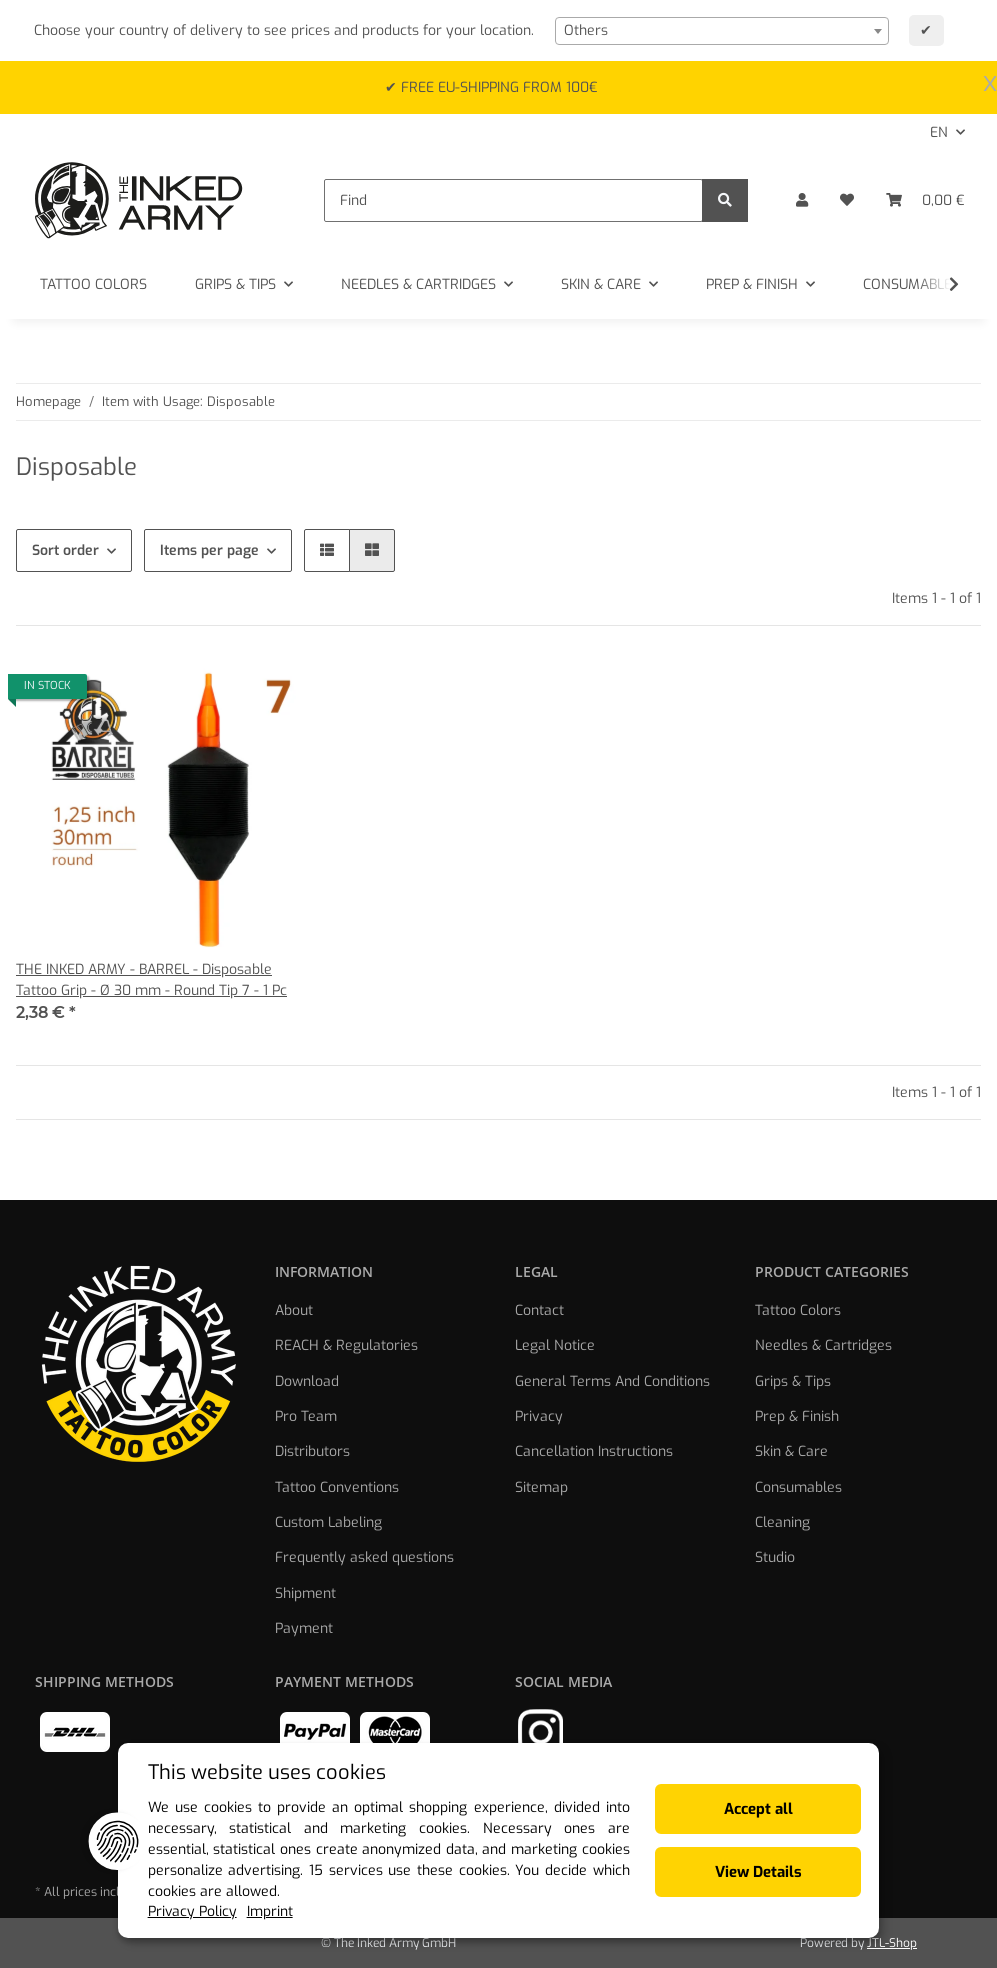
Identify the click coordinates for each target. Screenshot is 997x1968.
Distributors (312, 1451)
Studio (775, 1557)
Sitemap (541, 1487)
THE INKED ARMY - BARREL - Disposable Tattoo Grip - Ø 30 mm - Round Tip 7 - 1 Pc (151, 980)
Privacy (539, 1416)
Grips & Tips (793, 1381)
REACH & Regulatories (346, 1345)
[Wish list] (847, 200)
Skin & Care (791, 1451)
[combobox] (722, 31)
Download (307, 1381)
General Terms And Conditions (612, 1381)
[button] (802, 200)
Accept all (770, 1809)
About (294, 1310)
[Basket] (925, 200)
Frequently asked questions (364, 1557)
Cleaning (782, 1522)
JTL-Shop (892, 1943)
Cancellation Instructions (594, 1451)
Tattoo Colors (798, 1310)
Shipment (305, 1593)
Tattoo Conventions (337, 1487)
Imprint (253, 1912)
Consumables (798, 1487)
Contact (539, 1310)
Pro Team (306, 1416)
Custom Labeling (328, 1522)
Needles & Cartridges (823, 1345)
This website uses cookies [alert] (249, 1772)
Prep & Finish (797, 1416)
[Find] (513, 200)
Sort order (65, 550)
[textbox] (722, 31)
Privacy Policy (175, 1912)
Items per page (209, 550)
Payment (304, 1628)
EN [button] (939, 132)
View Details (770, 1872)
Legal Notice (555, 1345)
